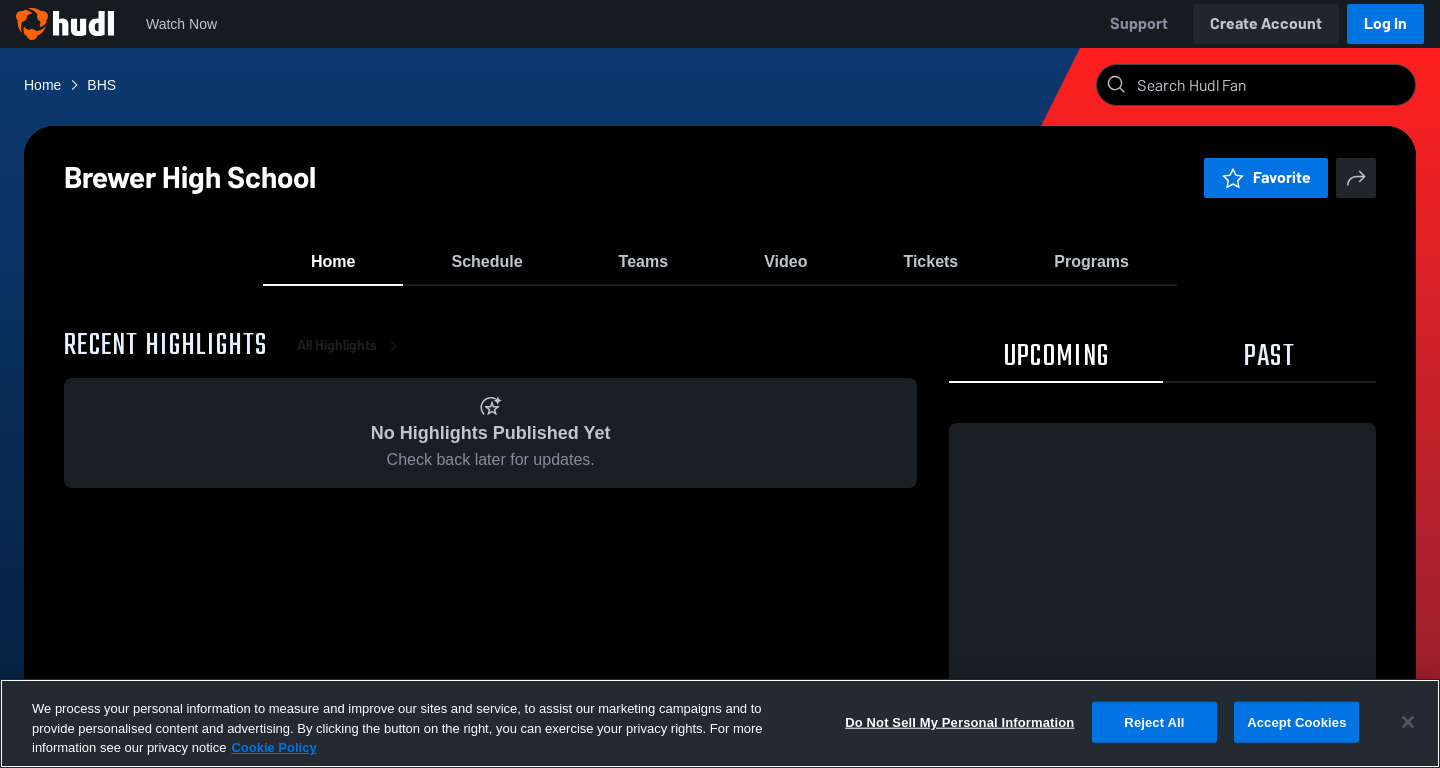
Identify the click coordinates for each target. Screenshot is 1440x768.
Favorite (1266, 177)
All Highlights (351, 359)
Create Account (1266, 23)
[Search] (1272, 85)
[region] (720, 723)
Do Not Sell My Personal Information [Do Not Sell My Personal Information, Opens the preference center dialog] (959, 721)
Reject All (1154, 721)
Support (1139, 23)
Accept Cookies (1296, 721)
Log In (1385, 23)
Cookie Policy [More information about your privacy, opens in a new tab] (273, 747)
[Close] (1408, 722)
